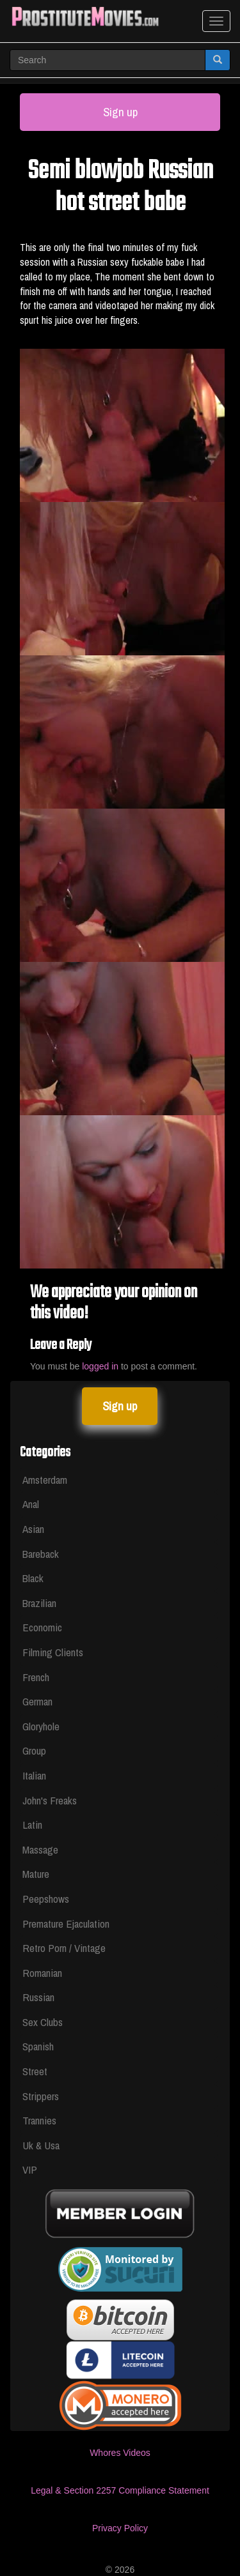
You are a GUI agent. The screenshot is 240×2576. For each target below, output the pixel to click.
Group (34, 1750)
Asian (33, 1528)
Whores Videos (120, 2453)
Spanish (38, 2046)
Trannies (39, 2120)
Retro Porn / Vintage (64, 1947)
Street (34, 2071)
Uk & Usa (41, 2145)
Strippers (40, 2096)
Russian (38, 1997)
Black (33, 1578)
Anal (30, 1504)
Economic (42, 1627)
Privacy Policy (120, 2528)
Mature (35, 1873)
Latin (32, 1824)
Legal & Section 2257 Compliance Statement (120, 2490)
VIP (29, 2169)
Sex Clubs (42, 2022)
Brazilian (39, 1603)
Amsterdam (44, 1479)
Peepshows (45, 1898)
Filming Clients (52, 1652)
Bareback (40, 1553)
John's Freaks (49, 1800)
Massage (40, 1849)
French (35, 1677)
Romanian (42, 1972)
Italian (34, 1775)
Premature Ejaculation (65, 1923)
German (37, 1701)
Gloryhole (41, 1726)
